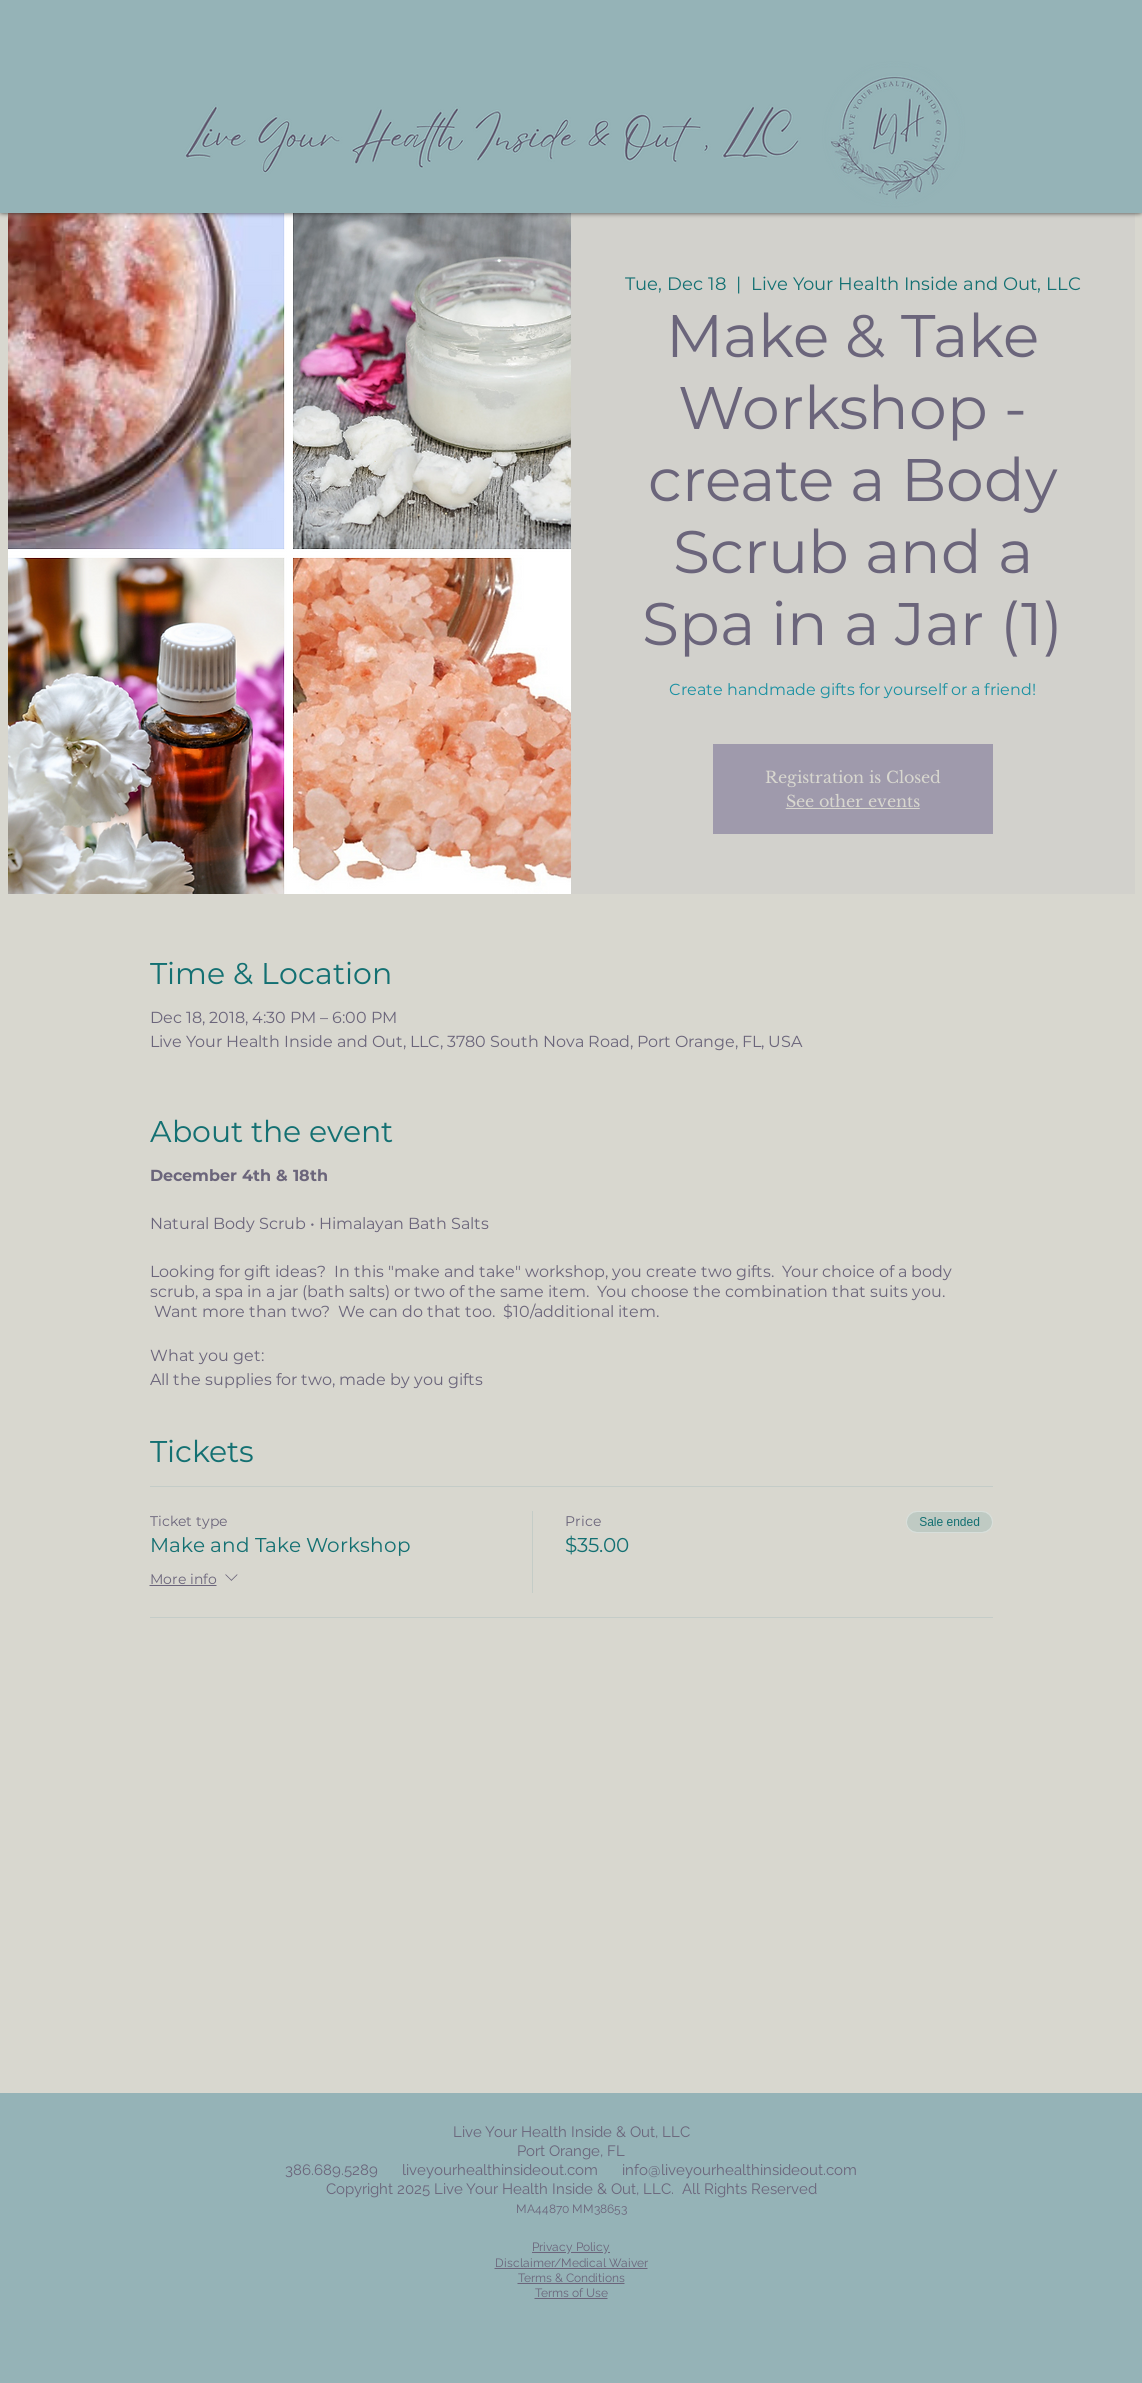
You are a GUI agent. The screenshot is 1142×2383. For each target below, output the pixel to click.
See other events (853, 801)
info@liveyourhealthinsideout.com (739, 2170)
